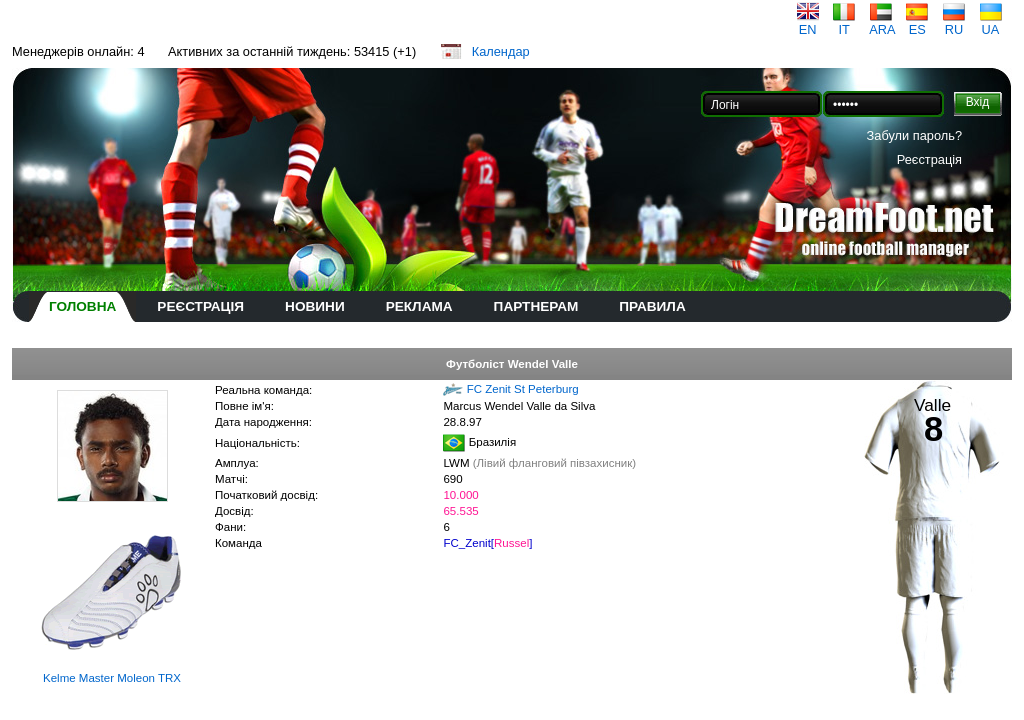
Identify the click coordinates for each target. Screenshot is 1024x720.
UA (991, 23)
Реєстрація (929, 159)
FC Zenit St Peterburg (523, 389)
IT (844, 23)
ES (917, 23)
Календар (501, 51)
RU (954, 23)
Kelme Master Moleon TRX (112, 678)
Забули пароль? (914, 135)
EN (808, 23)
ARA (882, 23)
